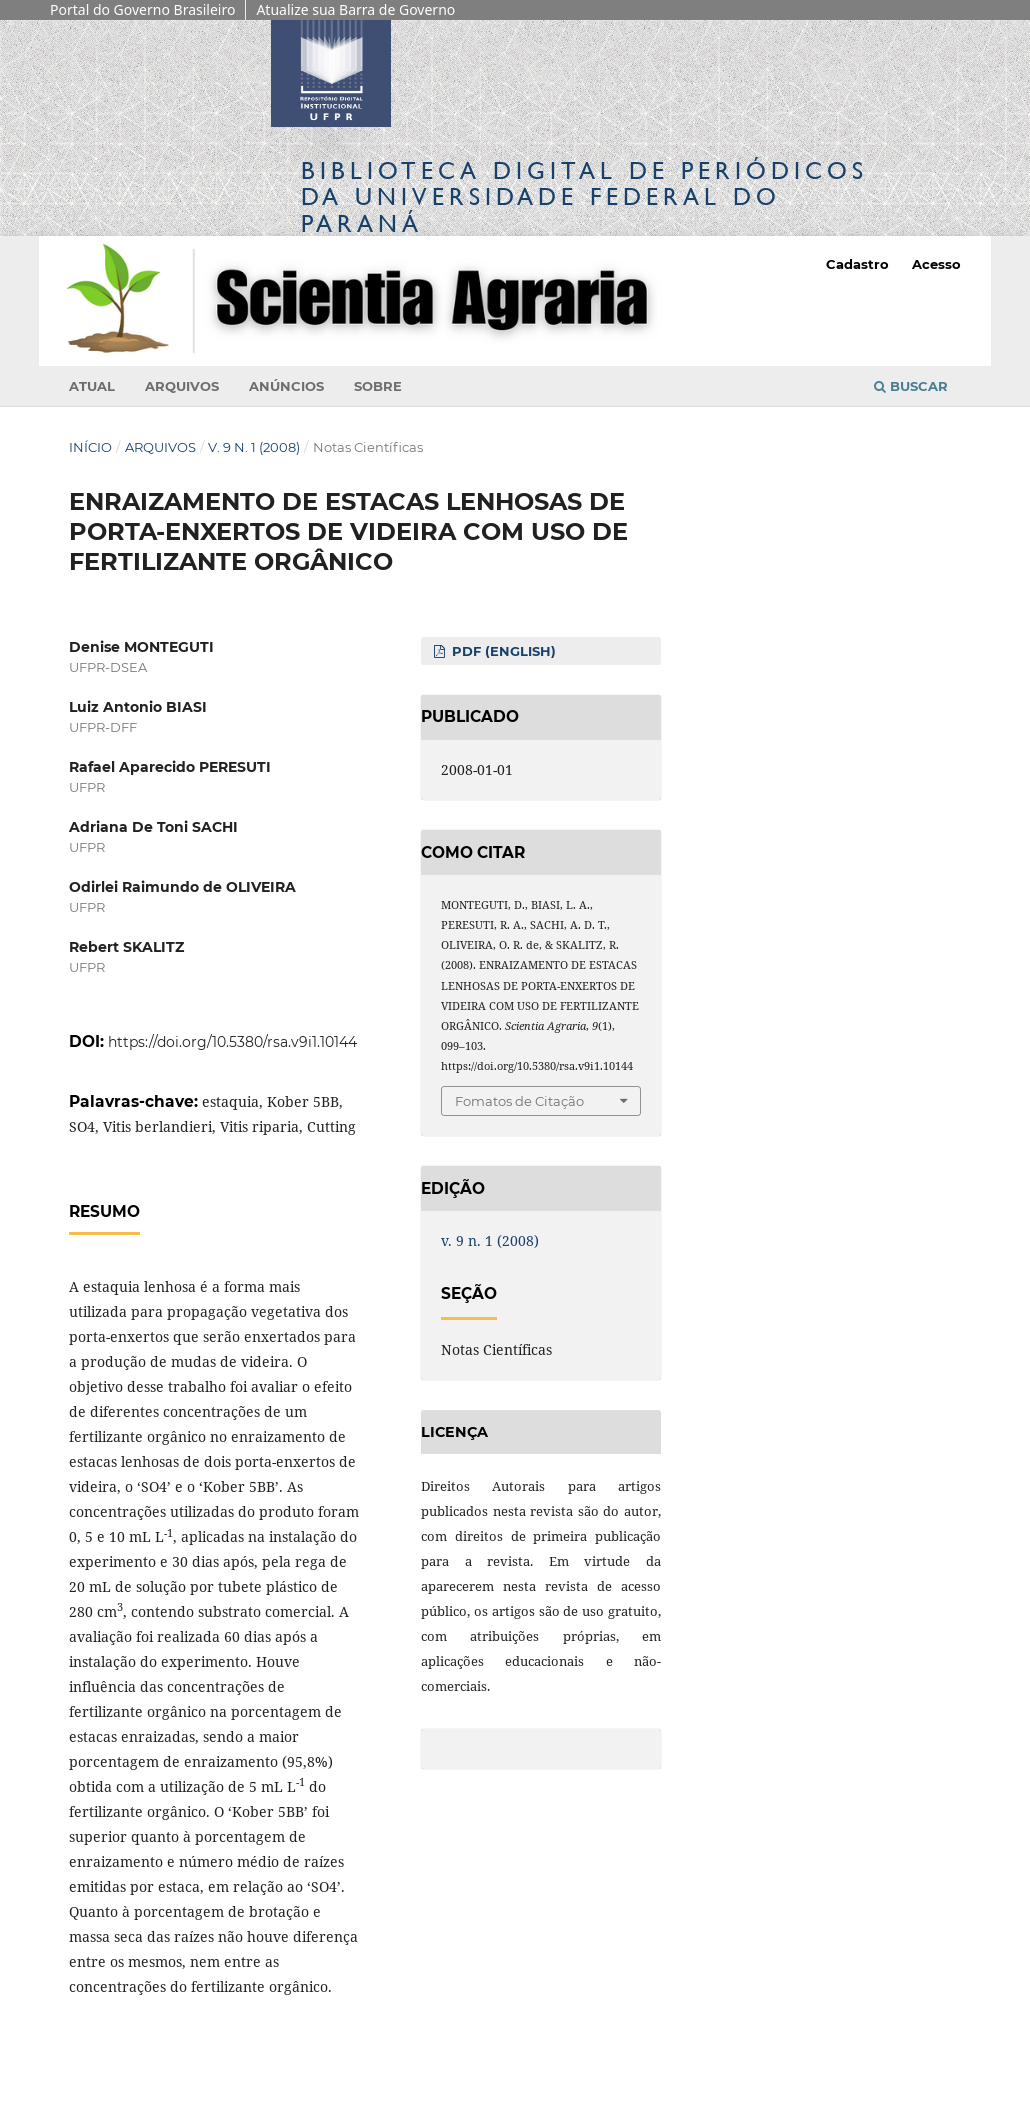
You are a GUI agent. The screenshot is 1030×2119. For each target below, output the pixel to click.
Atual (92, 386)
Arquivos (182, 386)
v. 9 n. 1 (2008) (254, 447)
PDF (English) (502, 651)
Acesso (936, 264)
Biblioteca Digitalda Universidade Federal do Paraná (584, 196)
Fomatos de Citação (519, 1101)
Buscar (911, 386)
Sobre (378, 386)
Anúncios (286, 386)
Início (90, 447)
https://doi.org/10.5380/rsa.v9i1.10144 (232, 1042)
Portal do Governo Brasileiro (142, 9)
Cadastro (857, 264)
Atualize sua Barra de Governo (355, 9)
